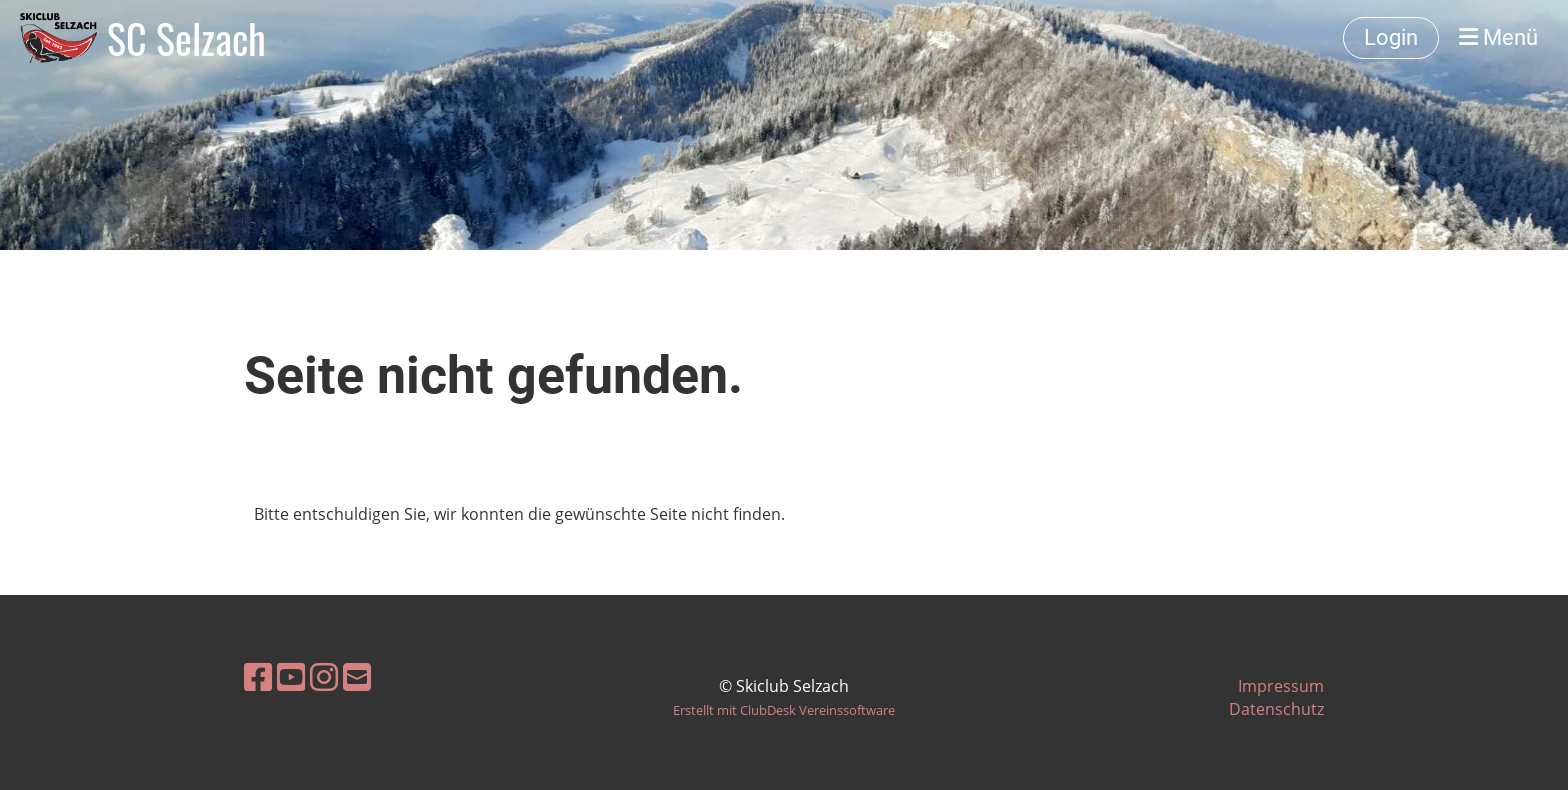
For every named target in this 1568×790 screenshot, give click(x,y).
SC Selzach (186, 38)
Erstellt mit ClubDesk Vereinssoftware (784, 710)
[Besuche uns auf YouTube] (291, 676)
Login (1391, 37)
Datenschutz (1276, 709)
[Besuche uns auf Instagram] (324, 676)
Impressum (1281, 686)
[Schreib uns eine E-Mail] (357, 676)
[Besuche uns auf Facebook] (258, 676)
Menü (1498, 37)
